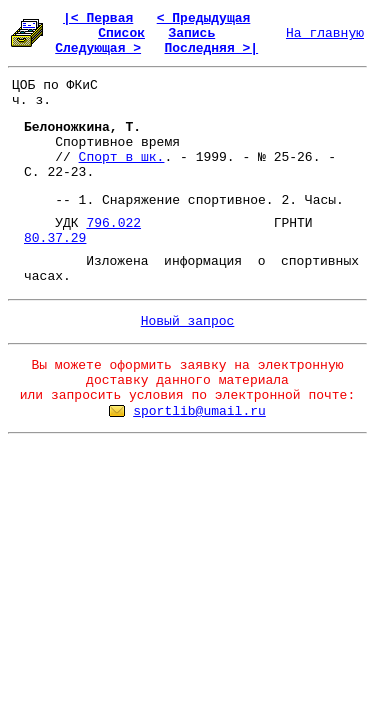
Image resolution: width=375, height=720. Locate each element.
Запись (191, 33)
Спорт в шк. (122, 157)
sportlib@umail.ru (199, 411)
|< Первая (98, 18)
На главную (325, 33)
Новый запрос (188, 321)
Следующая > (98, 48)
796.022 (113, 223)
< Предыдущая (204, 18)
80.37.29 (55, 238)
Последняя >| (211, 48)
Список (121, 33)
